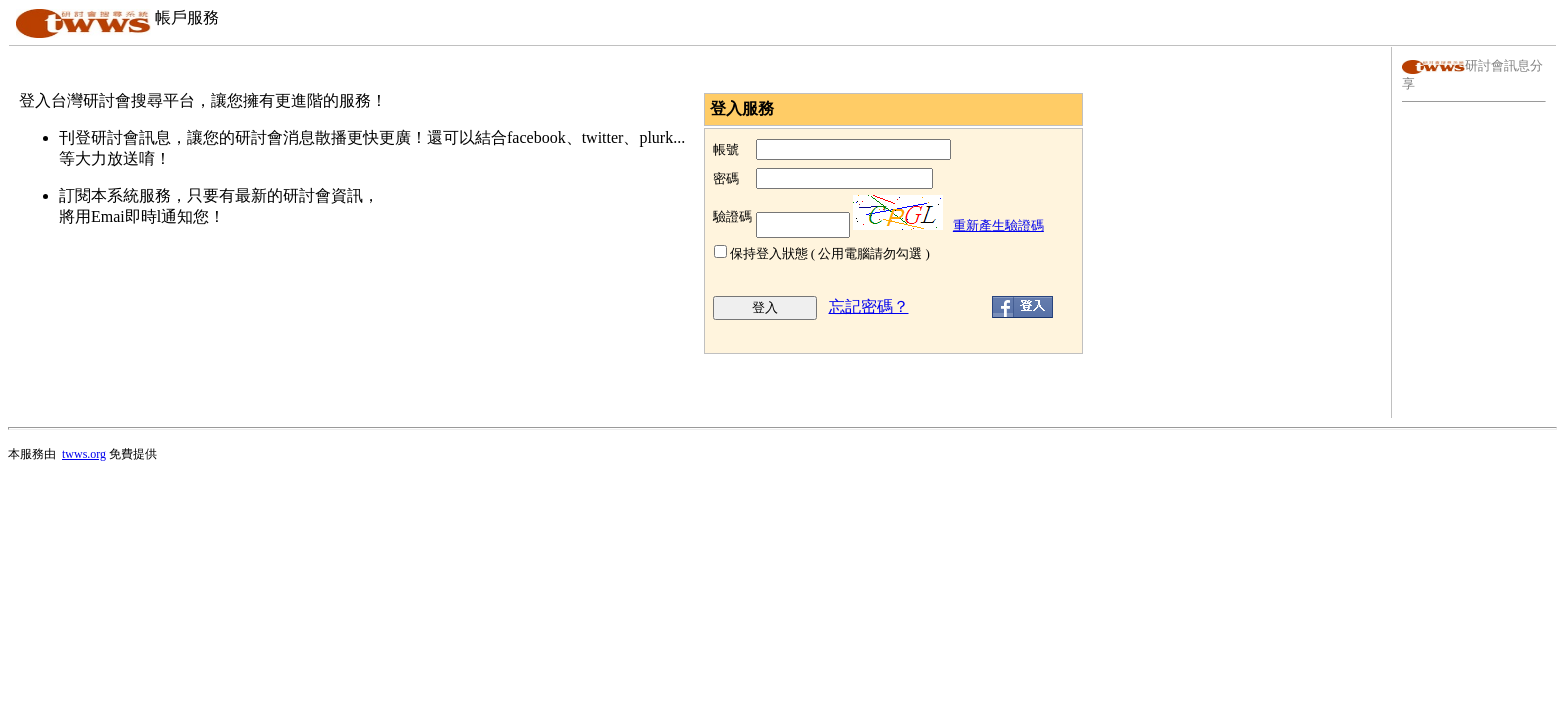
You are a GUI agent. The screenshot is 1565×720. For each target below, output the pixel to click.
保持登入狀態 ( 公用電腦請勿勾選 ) (830, 253)
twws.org (84, 454)
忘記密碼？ (869, 306)
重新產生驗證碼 (998, 225)
